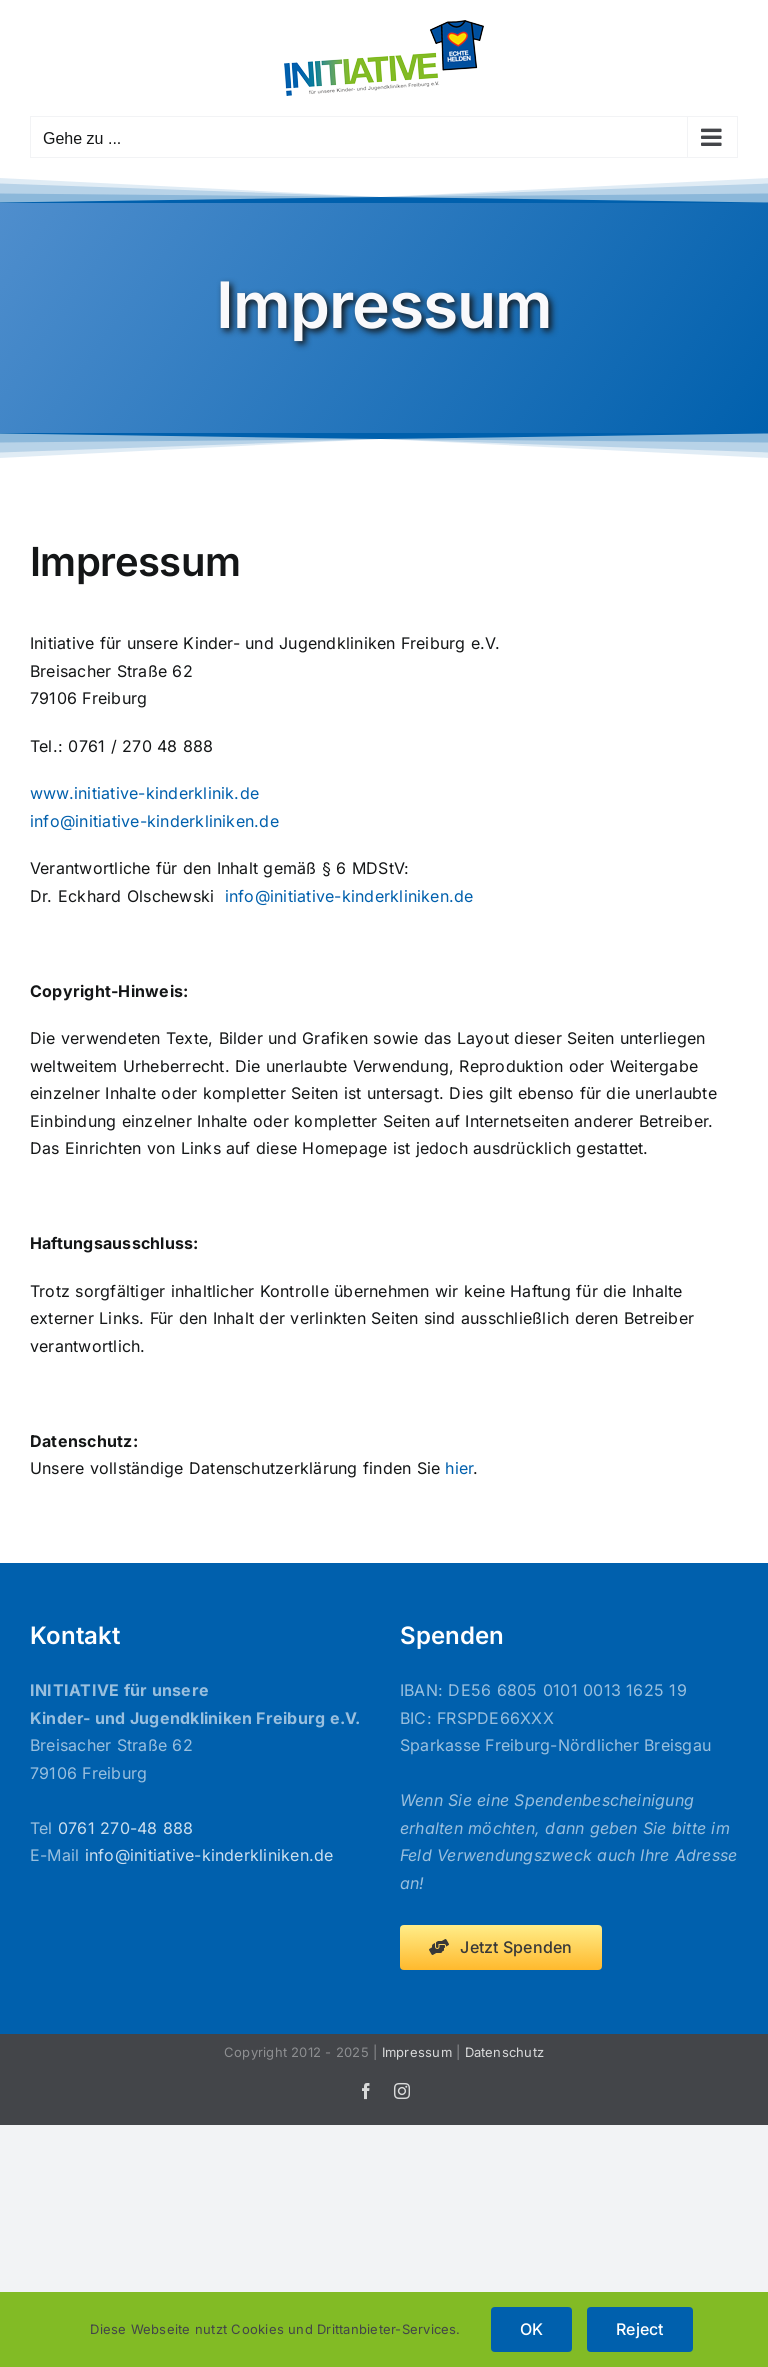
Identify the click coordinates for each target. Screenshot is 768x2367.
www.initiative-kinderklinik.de (144, 793)
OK (531, 2329)
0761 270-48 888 (126, 1828)
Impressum (417, 2052)
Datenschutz (505, 2052)
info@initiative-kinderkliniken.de (154, 821)
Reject (639, 2329)
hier (459, 1468)
